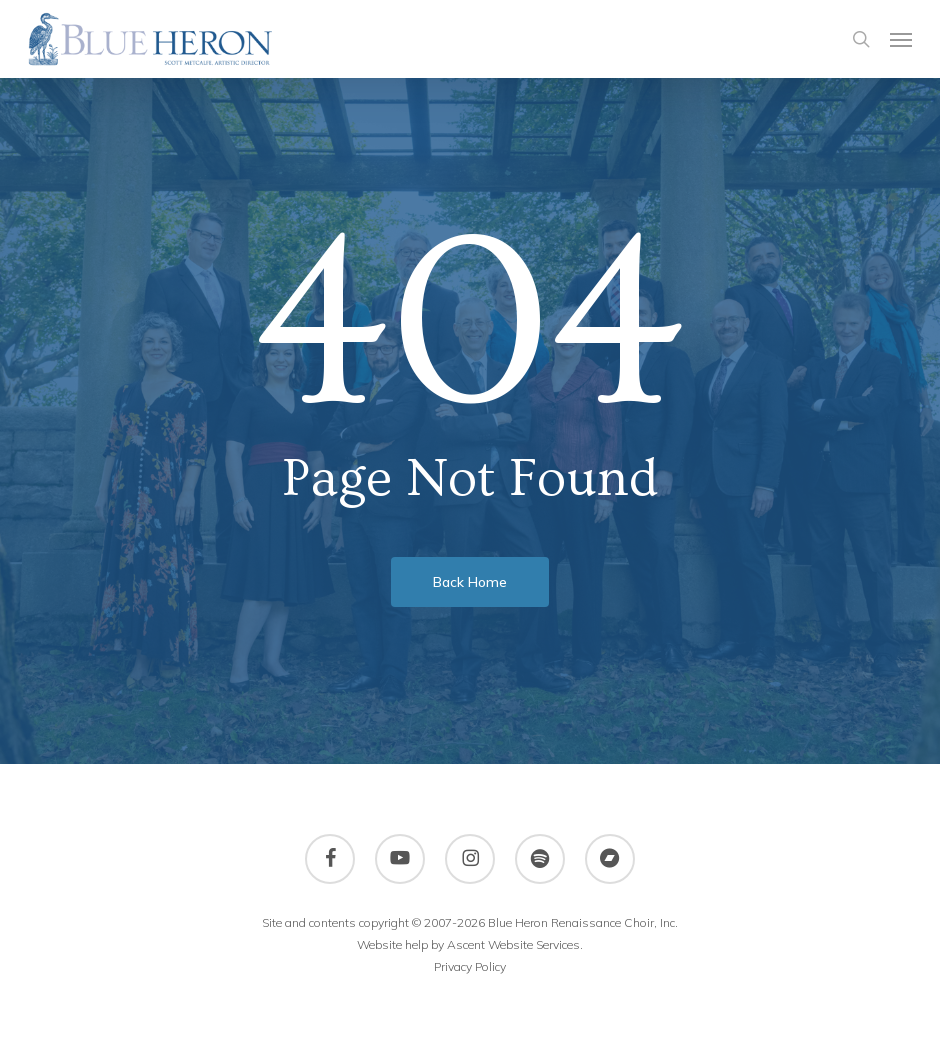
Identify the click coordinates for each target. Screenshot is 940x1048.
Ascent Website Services (513, 944)
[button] (901, 39)
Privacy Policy (470, 966)
